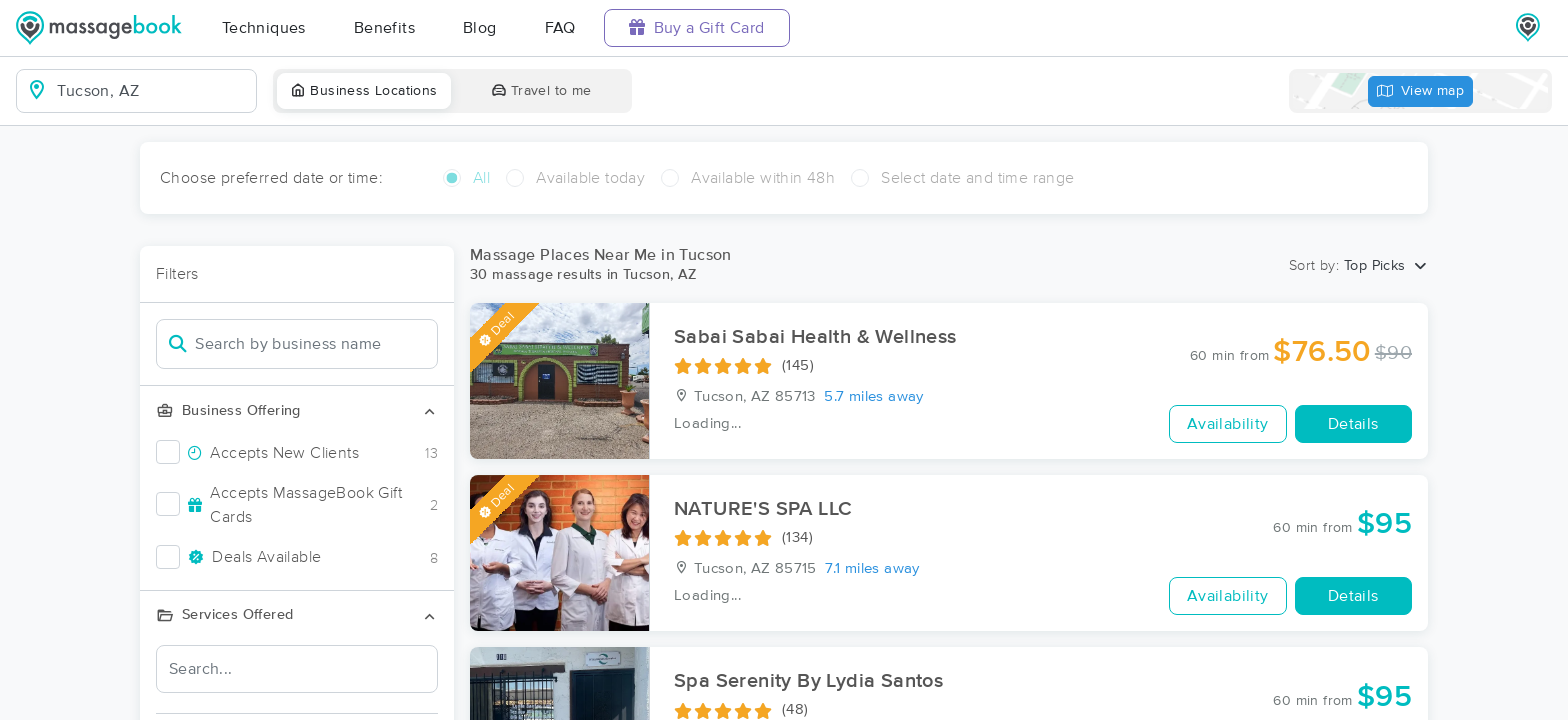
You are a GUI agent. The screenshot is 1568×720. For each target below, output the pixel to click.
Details (1353, 424)
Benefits (384, 28)
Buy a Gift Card (697, 27)
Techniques (264, 28)
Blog (480, 28)
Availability (1228, 424)
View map (1421, 91)
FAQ (560, 28)
